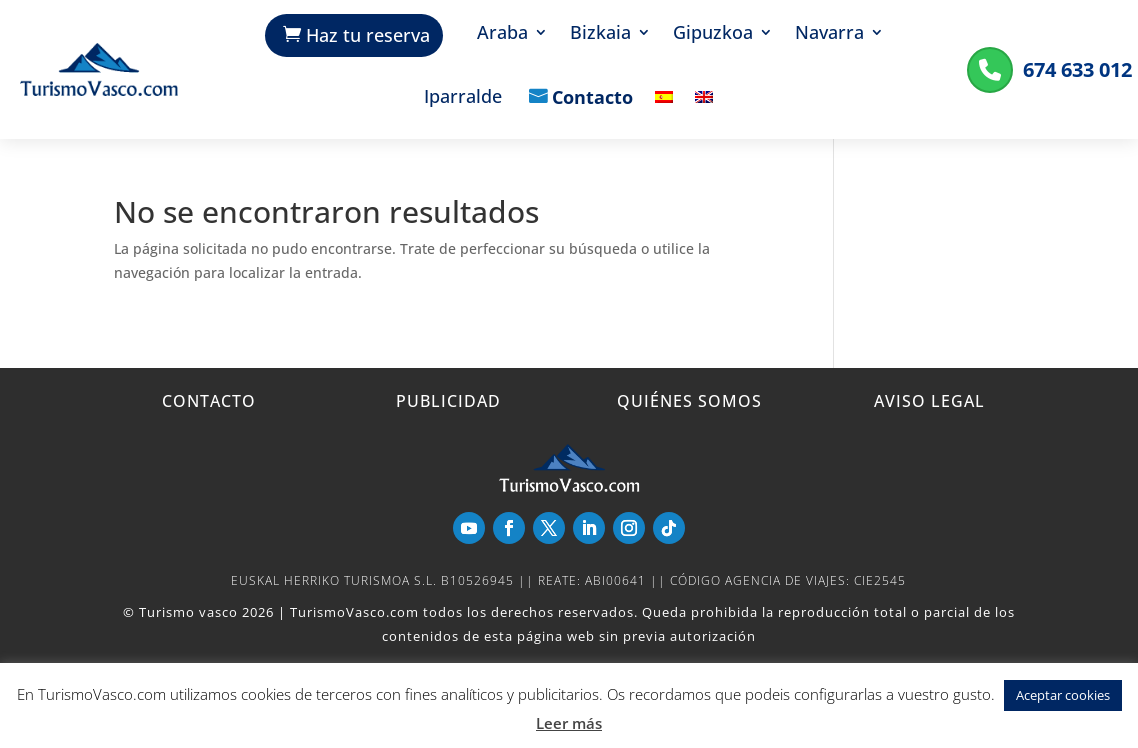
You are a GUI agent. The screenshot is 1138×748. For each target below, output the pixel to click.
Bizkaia (600, 34)
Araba (502, 34)
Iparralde (463, 98)
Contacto (592, 99)
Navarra (829, 34)
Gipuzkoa (713, 34)
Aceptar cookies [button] (1063, 695)
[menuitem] (664, 111)
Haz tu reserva (368, 35)
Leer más (569, 723)
